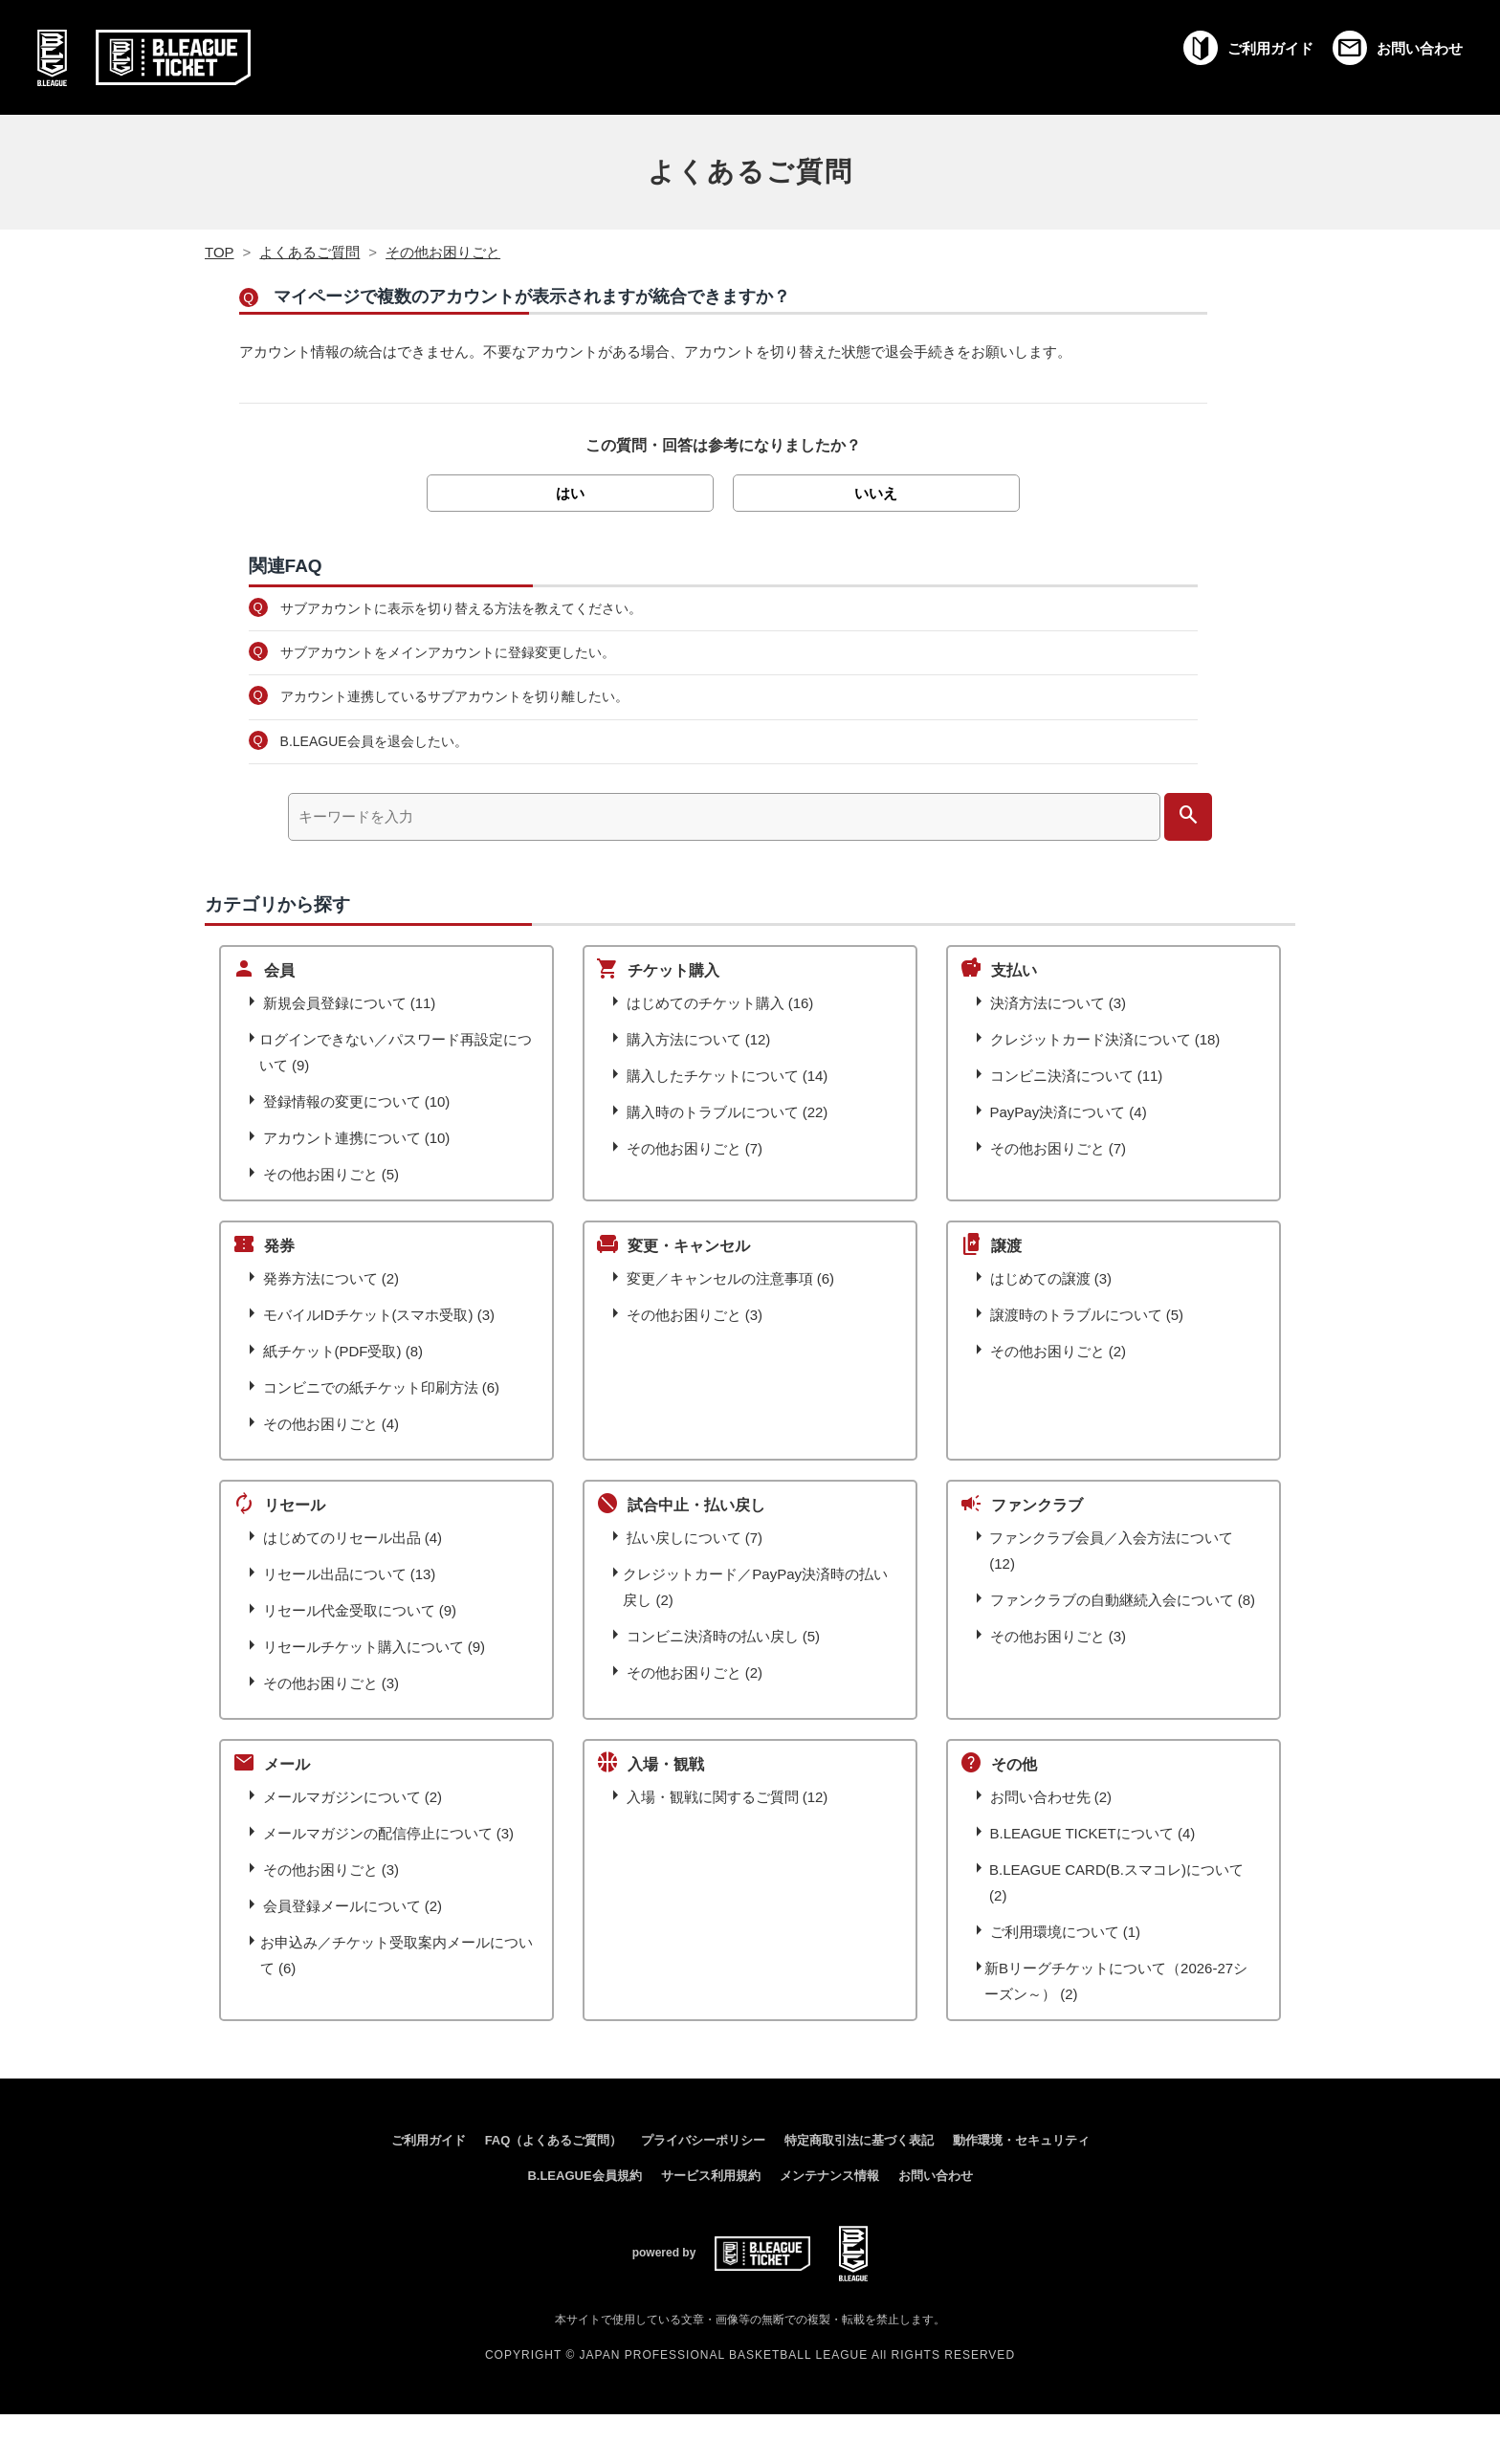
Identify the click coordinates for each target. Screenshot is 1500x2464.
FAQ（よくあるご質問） (554, 2140)
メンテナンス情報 (829, 2175)
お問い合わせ (935, 2175)
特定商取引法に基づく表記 (859, 2140)
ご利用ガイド (428, 2140)
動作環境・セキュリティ (1021, 2140)
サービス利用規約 (711, 2175)
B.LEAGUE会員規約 (584, 2175)
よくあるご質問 (750, 172)
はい (570, 493)
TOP (219, 252)
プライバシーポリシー (703, 2140)
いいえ (875, 493)
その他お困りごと (443, 252)
